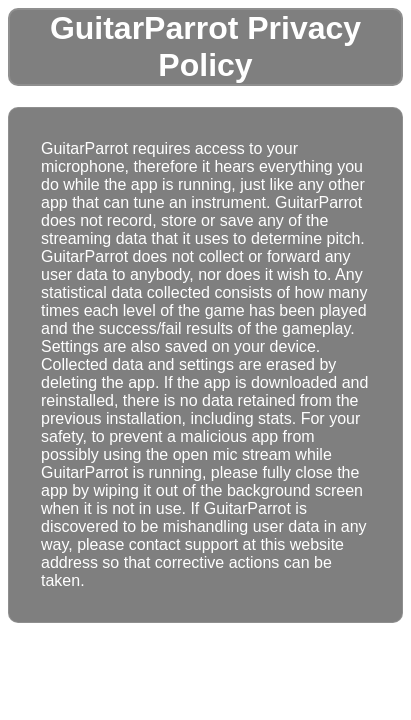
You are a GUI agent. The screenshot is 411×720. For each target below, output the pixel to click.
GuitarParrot (144, 28)
